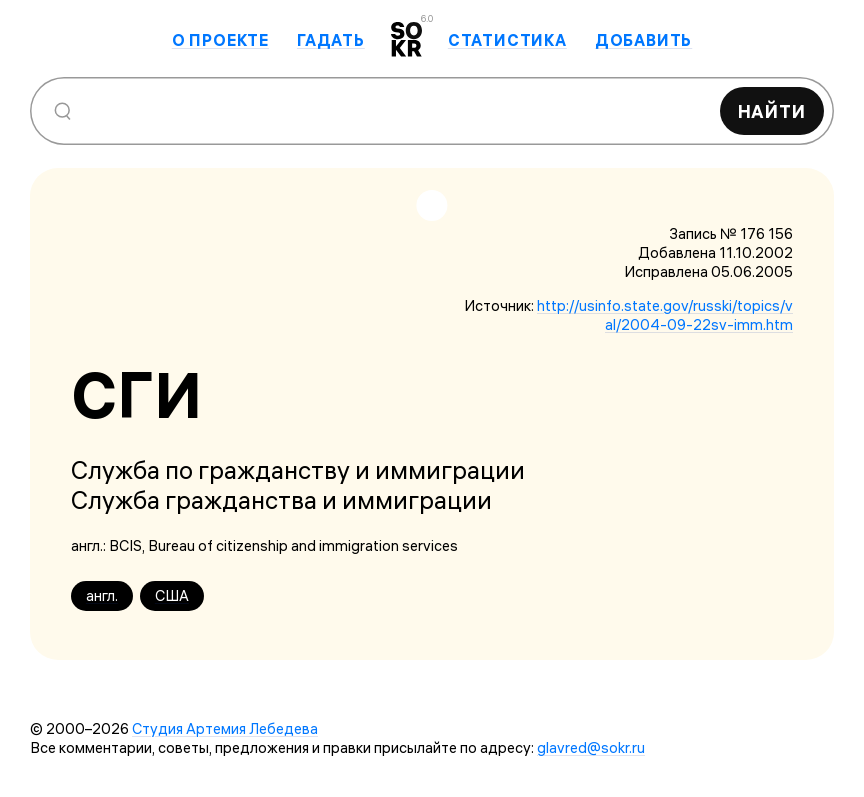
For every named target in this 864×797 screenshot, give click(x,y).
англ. (102, 595)
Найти (772, 111)
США (172, 595)
